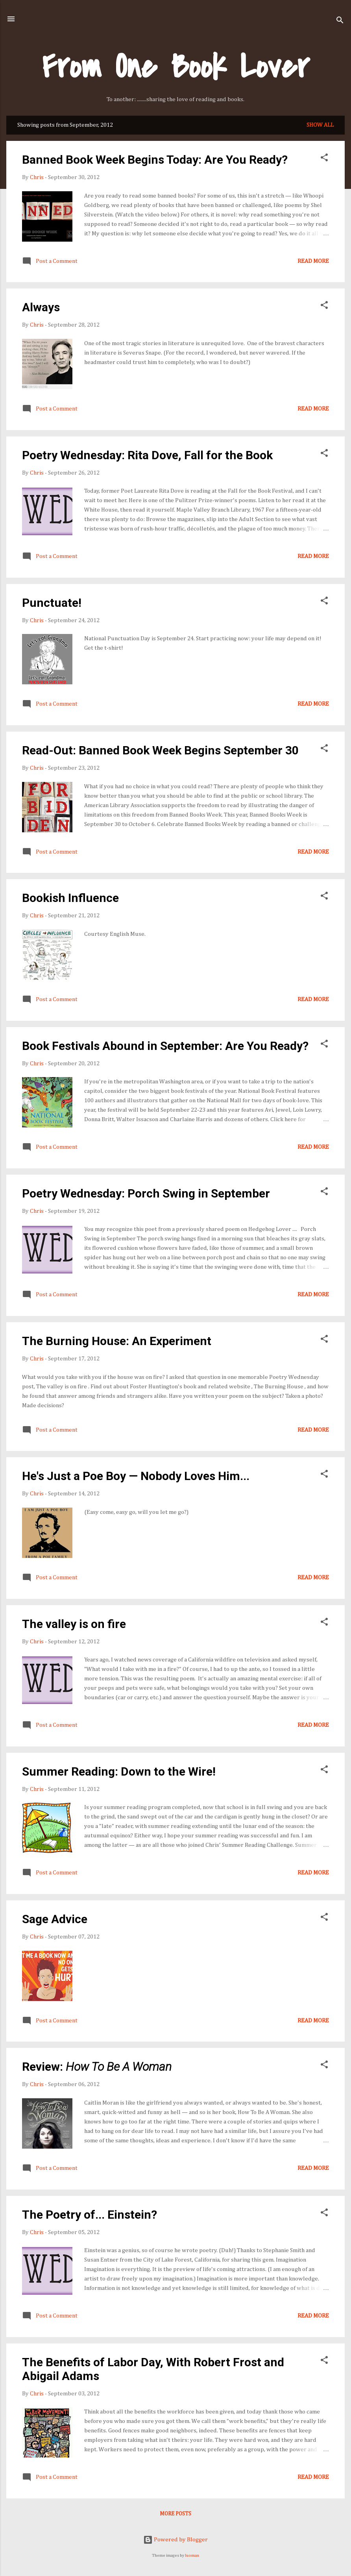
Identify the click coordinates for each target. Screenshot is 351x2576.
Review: (97, 2066)
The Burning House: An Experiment (116, 1341)
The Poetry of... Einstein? (89, 2214)
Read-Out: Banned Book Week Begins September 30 (160, 750)
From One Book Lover (175, 67)
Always (41, 307)
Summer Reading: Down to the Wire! (119, 1771)
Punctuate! (51, 603)
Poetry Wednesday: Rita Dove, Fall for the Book (147, 455)
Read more (313, 261)
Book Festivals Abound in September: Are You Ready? (165, 1046)
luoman (192, 2556)
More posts (175, 2514)
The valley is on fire (74, 1624)
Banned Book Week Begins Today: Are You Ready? (155, 159)
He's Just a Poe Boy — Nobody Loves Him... (135, 1476)
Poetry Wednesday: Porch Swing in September (146, 1193)
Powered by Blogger (175, 2540)
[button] (324, 159)
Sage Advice (54, 1919)
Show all (320, 125)
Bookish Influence (70, 898)
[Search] (340, 21)
